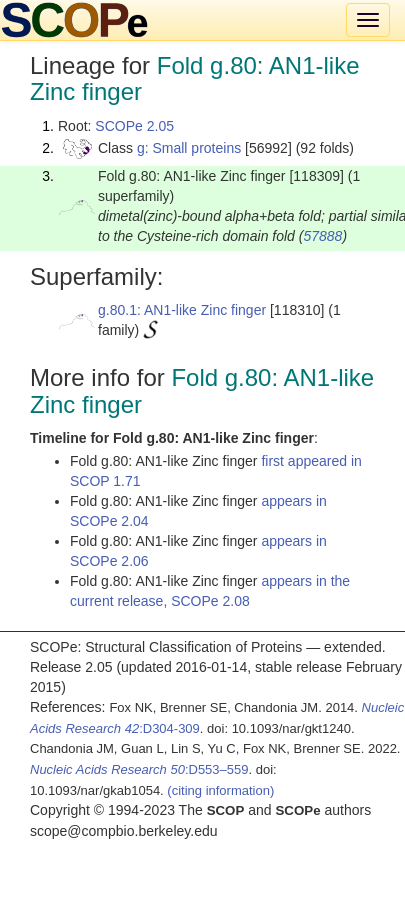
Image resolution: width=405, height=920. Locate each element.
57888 (322, 236)
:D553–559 (139, 769)
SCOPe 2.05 (134, 126)
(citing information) (220, 790)
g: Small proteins (189, 148)
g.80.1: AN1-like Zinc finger (182, 310)
